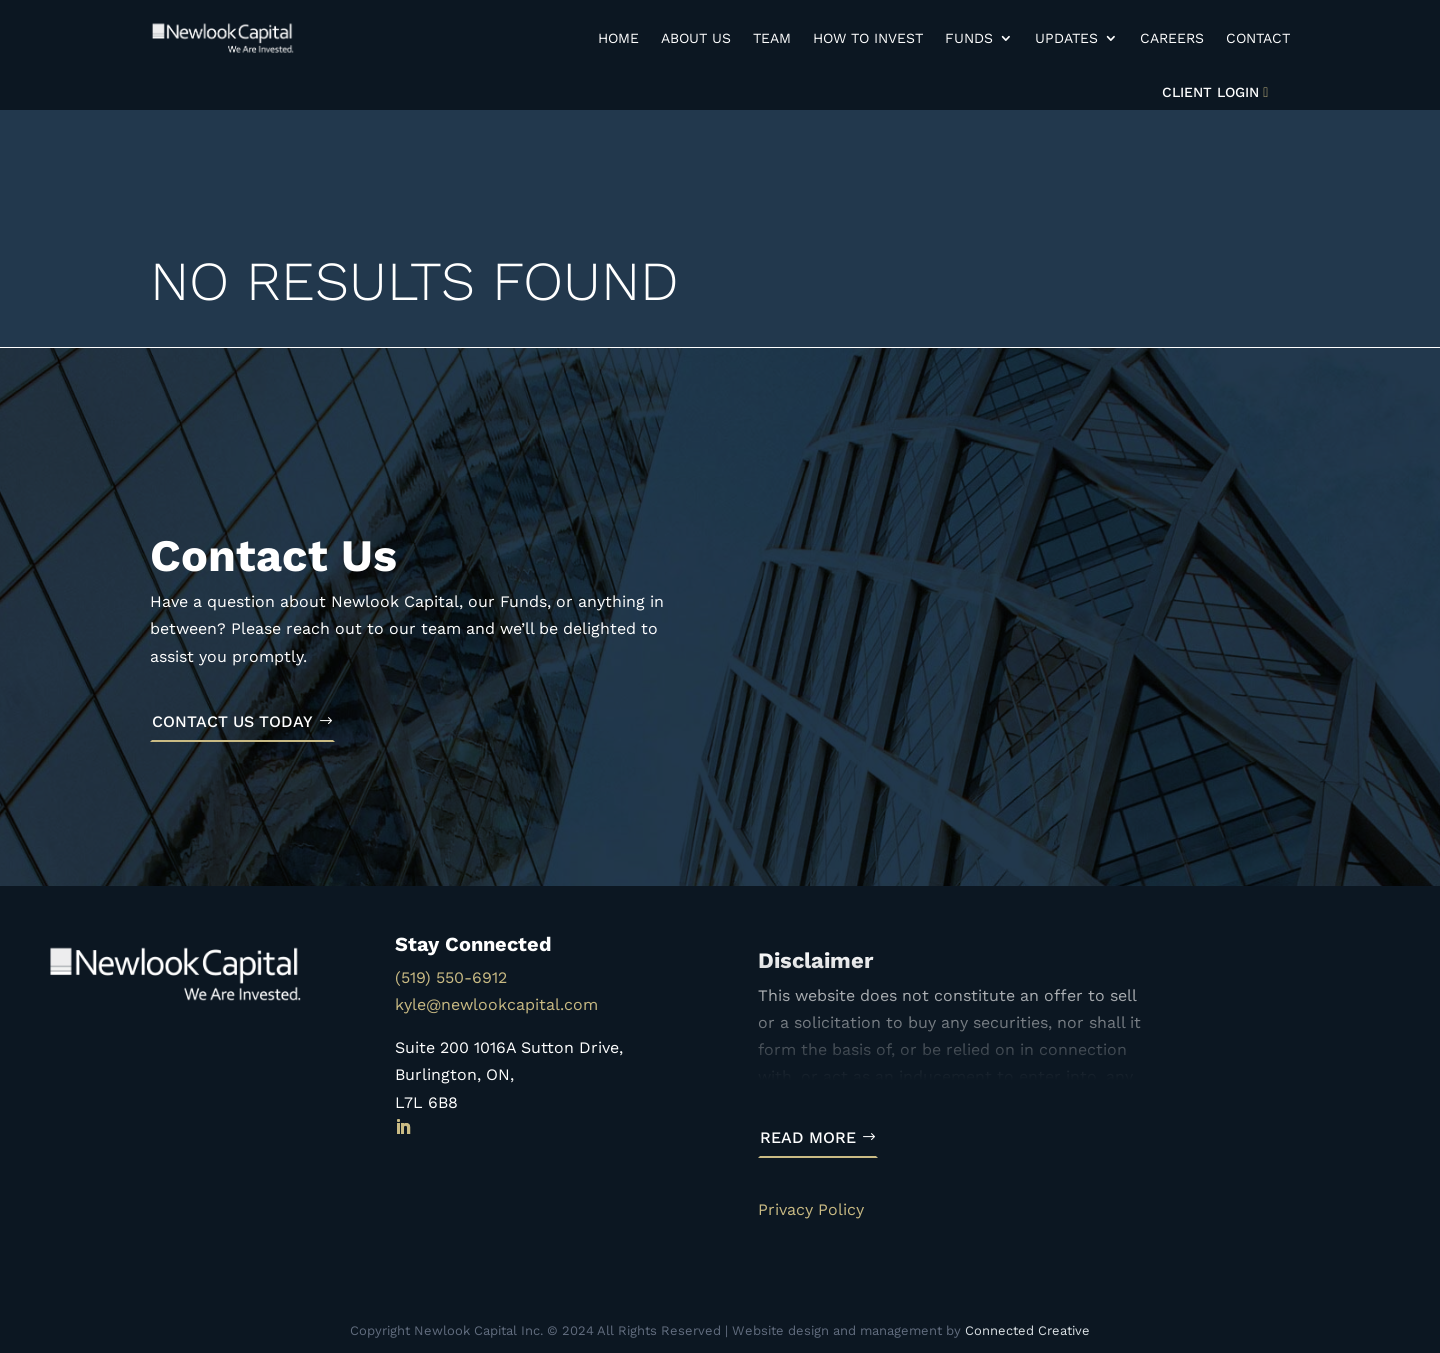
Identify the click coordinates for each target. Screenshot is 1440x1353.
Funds (969, 38)
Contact (1258, 38)
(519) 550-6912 (451, 977)
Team (772, 38)
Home (618, 38)
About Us (696, 38)
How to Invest (868, 38)
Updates (1066, 38)
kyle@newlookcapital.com (496, 1004)
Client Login (1210, 92)
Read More (808, 1137)
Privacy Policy (811, 1209)
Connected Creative (1027, 1330)
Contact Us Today (232, 721)
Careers (1172, 38)
